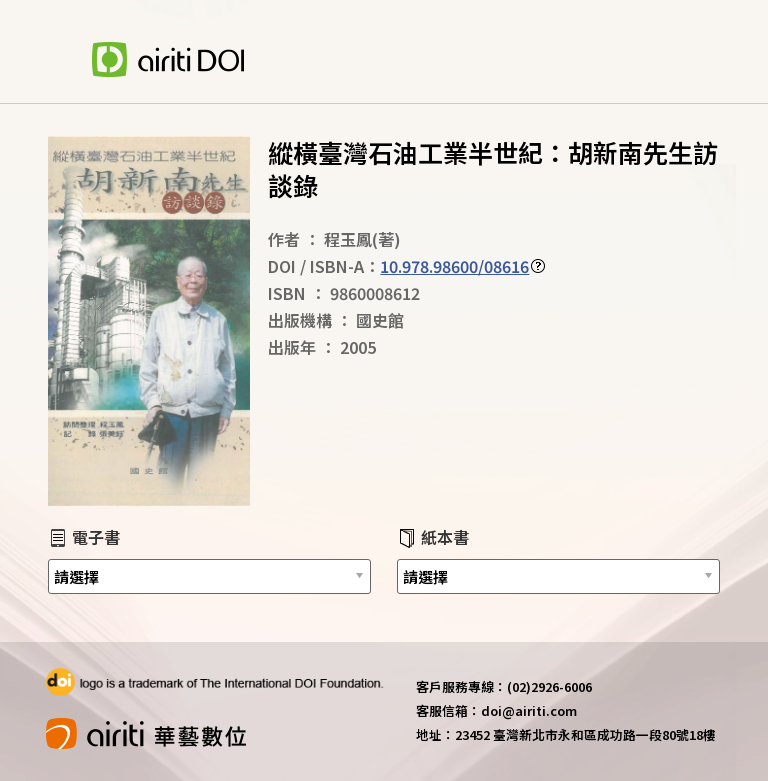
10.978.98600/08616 (454, 266)
